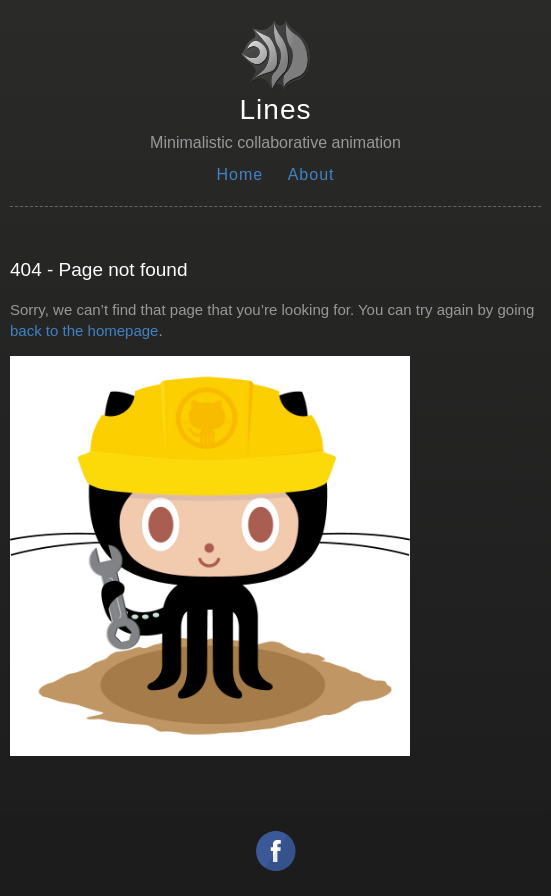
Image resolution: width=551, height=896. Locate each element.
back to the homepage (84, 330)
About (311, 174)
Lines (276, 109)
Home (240, 174)
